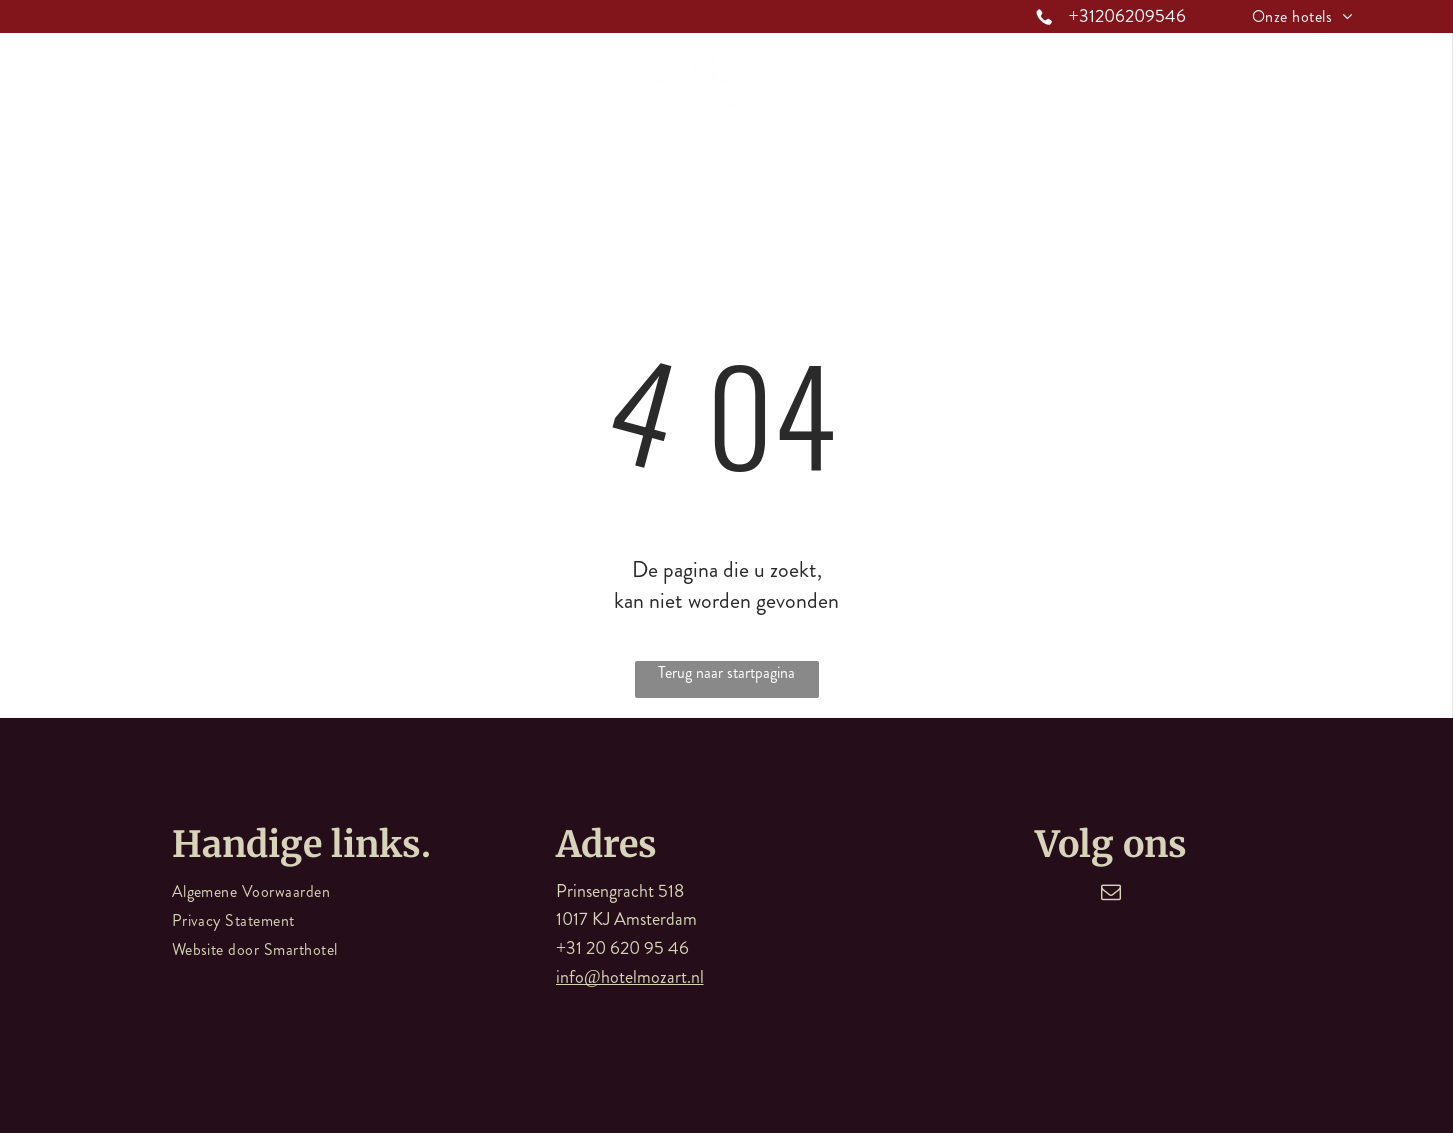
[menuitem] (1302, 16)
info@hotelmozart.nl (630, 977)
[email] (1111, 894)
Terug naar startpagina (726, 672)
